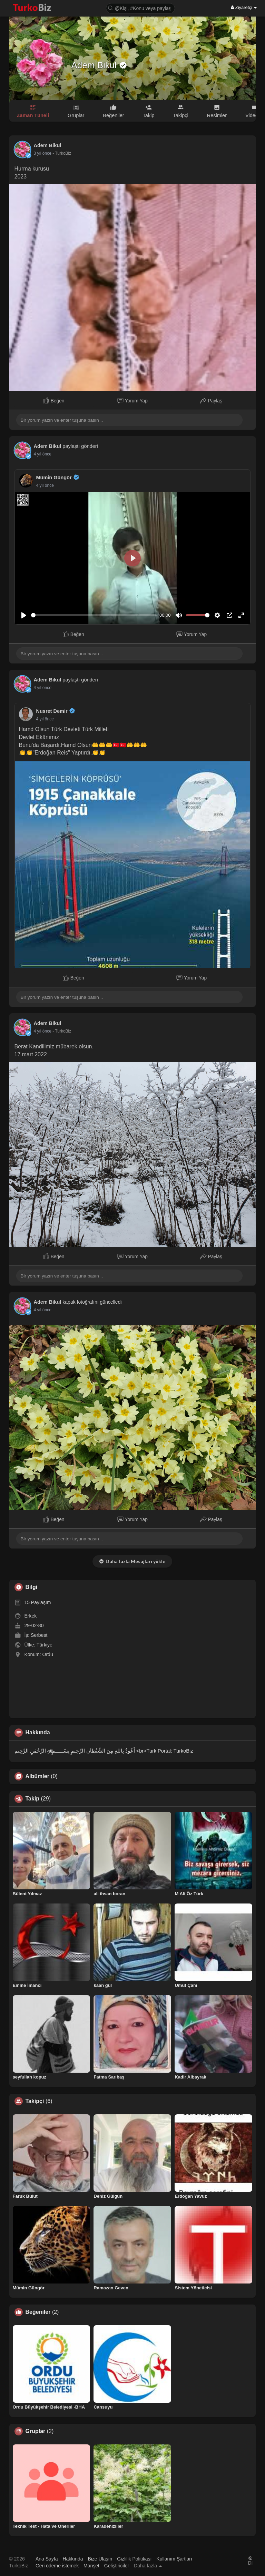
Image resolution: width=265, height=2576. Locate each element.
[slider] (94, 615)
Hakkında (72, 2559)
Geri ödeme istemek (57, 2565)
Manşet (91, 2565)
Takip (33, 1799)
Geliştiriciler (116, 2565)
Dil (251, 2560)
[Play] (23, 615)
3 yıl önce (42, 153)
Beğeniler (38, 2312)
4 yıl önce (42, 454)
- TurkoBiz (61, 153)
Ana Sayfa (47, 2559)
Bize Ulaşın (100, 2559)
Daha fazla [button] (148, 2565)
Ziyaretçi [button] (244, 7)
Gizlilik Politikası (134, 2559)
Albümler (37, 1776)
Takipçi (35, 2101)
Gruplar (36, 2431)
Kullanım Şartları (174, 2559)
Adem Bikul (95, 65)
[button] (140, 7)
